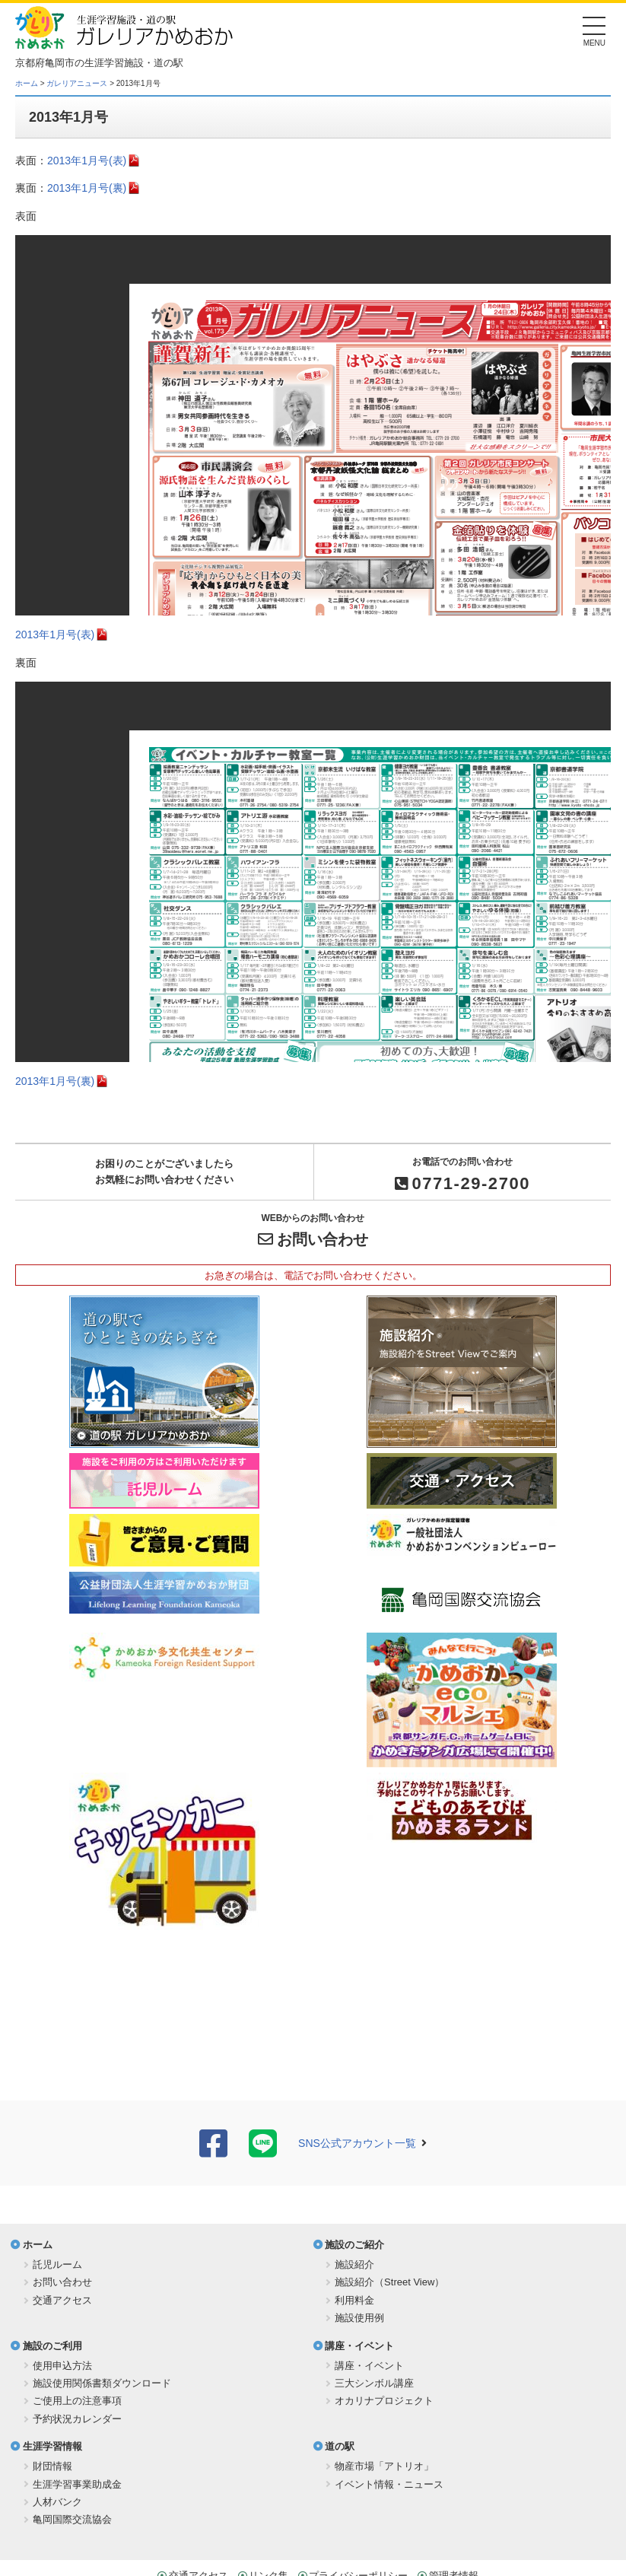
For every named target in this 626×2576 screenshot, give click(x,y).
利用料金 (354, 2300)
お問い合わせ (322, 1239)
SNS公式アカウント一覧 (357, 2143)
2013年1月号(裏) (86, 188)
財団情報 (52, 2466)
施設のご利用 (52, 2346)
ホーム (26, 83)
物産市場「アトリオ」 (384, 2466)
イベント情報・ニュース (389, 2484)
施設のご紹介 (354, 2244)
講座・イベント (359, 2346)
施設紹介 (354, 2264)
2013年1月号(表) (86, 160)
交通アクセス (62, 2300)
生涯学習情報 (52, 2446)
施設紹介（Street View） (389, 2282)
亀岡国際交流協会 (72, 2519)
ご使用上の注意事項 (77, 2400)
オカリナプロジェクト (384, 2400)
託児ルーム (57, 2264)
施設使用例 (359, 2317)
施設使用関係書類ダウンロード (102, 2383)
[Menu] (594, 30)
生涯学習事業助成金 (77, 2484)
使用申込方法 (62, 2365)
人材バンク (57, 2502)
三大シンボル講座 (374, 2383)
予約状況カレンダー (77, 2419)
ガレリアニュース (76, 83)
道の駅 (339, 2446)
